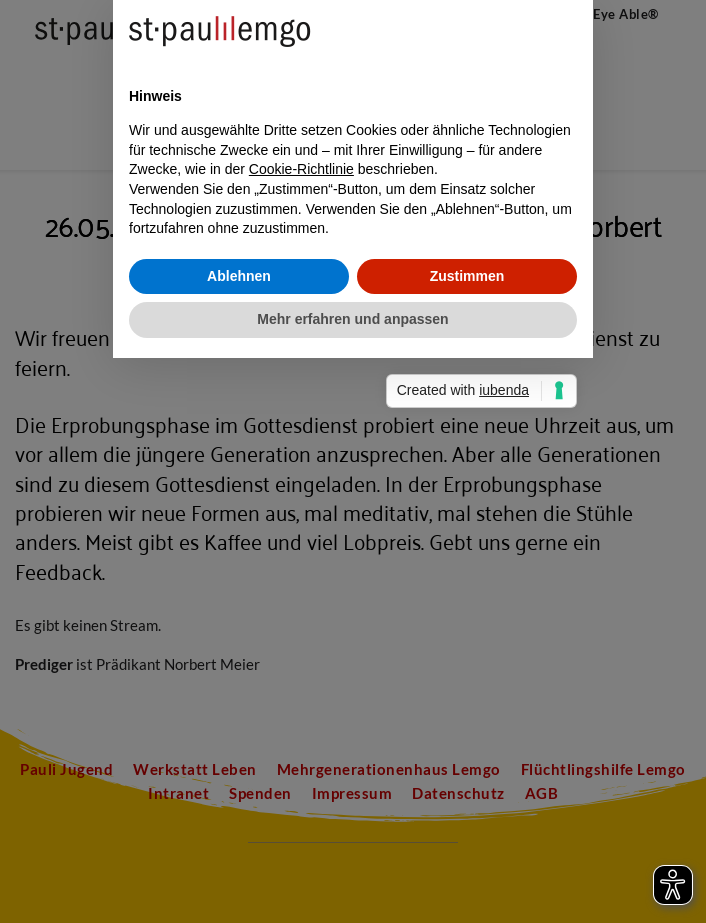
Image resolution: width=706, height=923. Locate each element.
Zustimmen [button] (467, 558)
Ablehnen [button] (239, 558)
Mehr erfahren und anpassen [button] (352, 602)
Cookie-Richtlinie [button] (301, 452)
